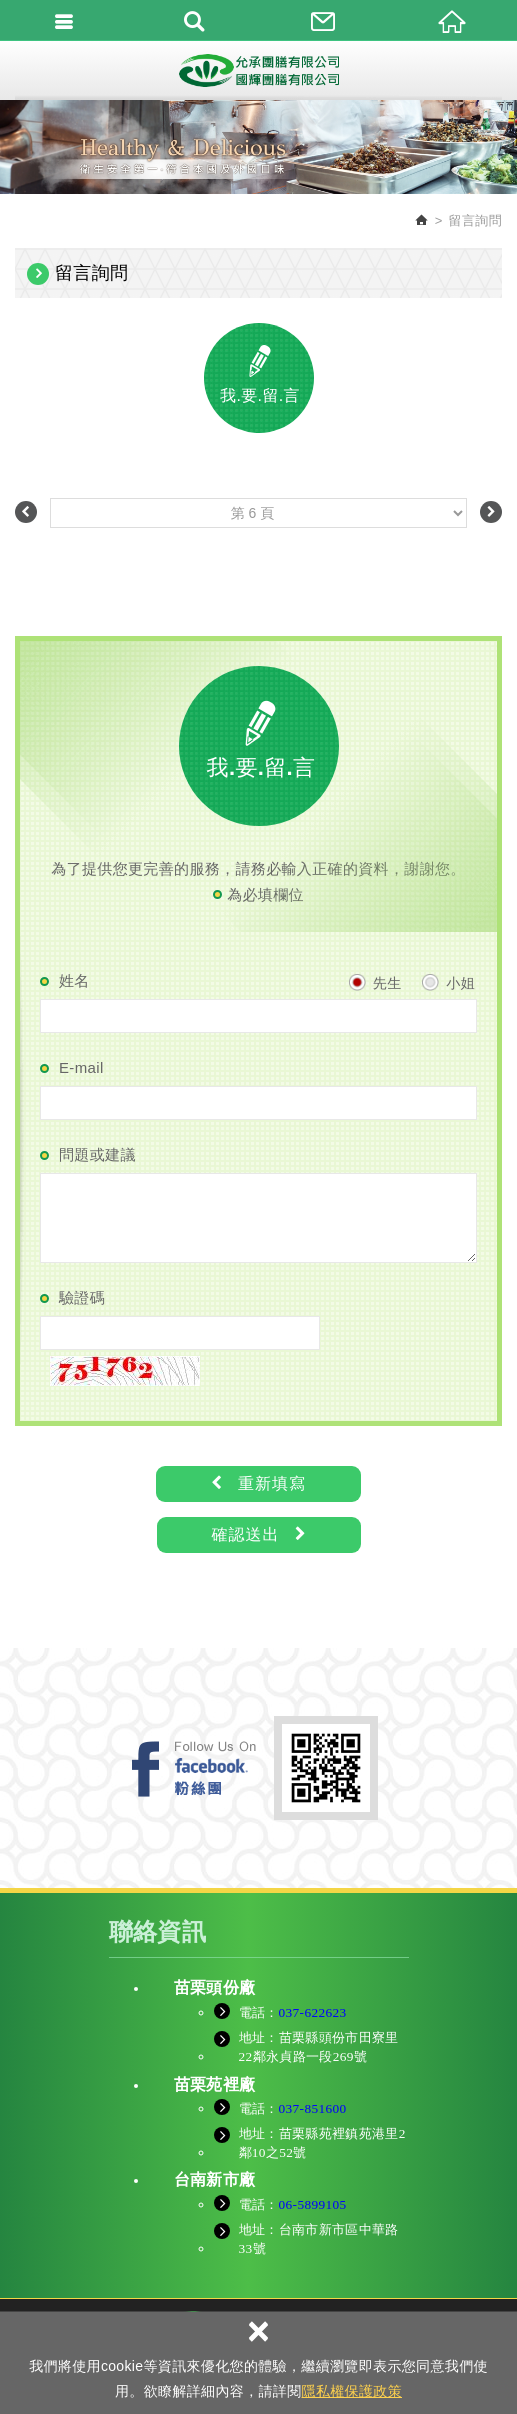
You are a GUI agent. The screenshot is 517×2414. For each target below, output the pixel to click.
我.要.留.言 (260, 395)
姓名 (74, 980)
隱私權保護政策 (352, 2391)
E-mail (81, 1067)
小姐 (448, 981)
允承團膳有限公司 (259, 70)
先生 (375, 981)
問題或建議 (97, 1154)
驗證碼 (82, 1297)
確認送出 (259, 1534)
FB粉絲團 (194, 1768)
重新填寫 (258, 1483)
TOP (259, 2384)
